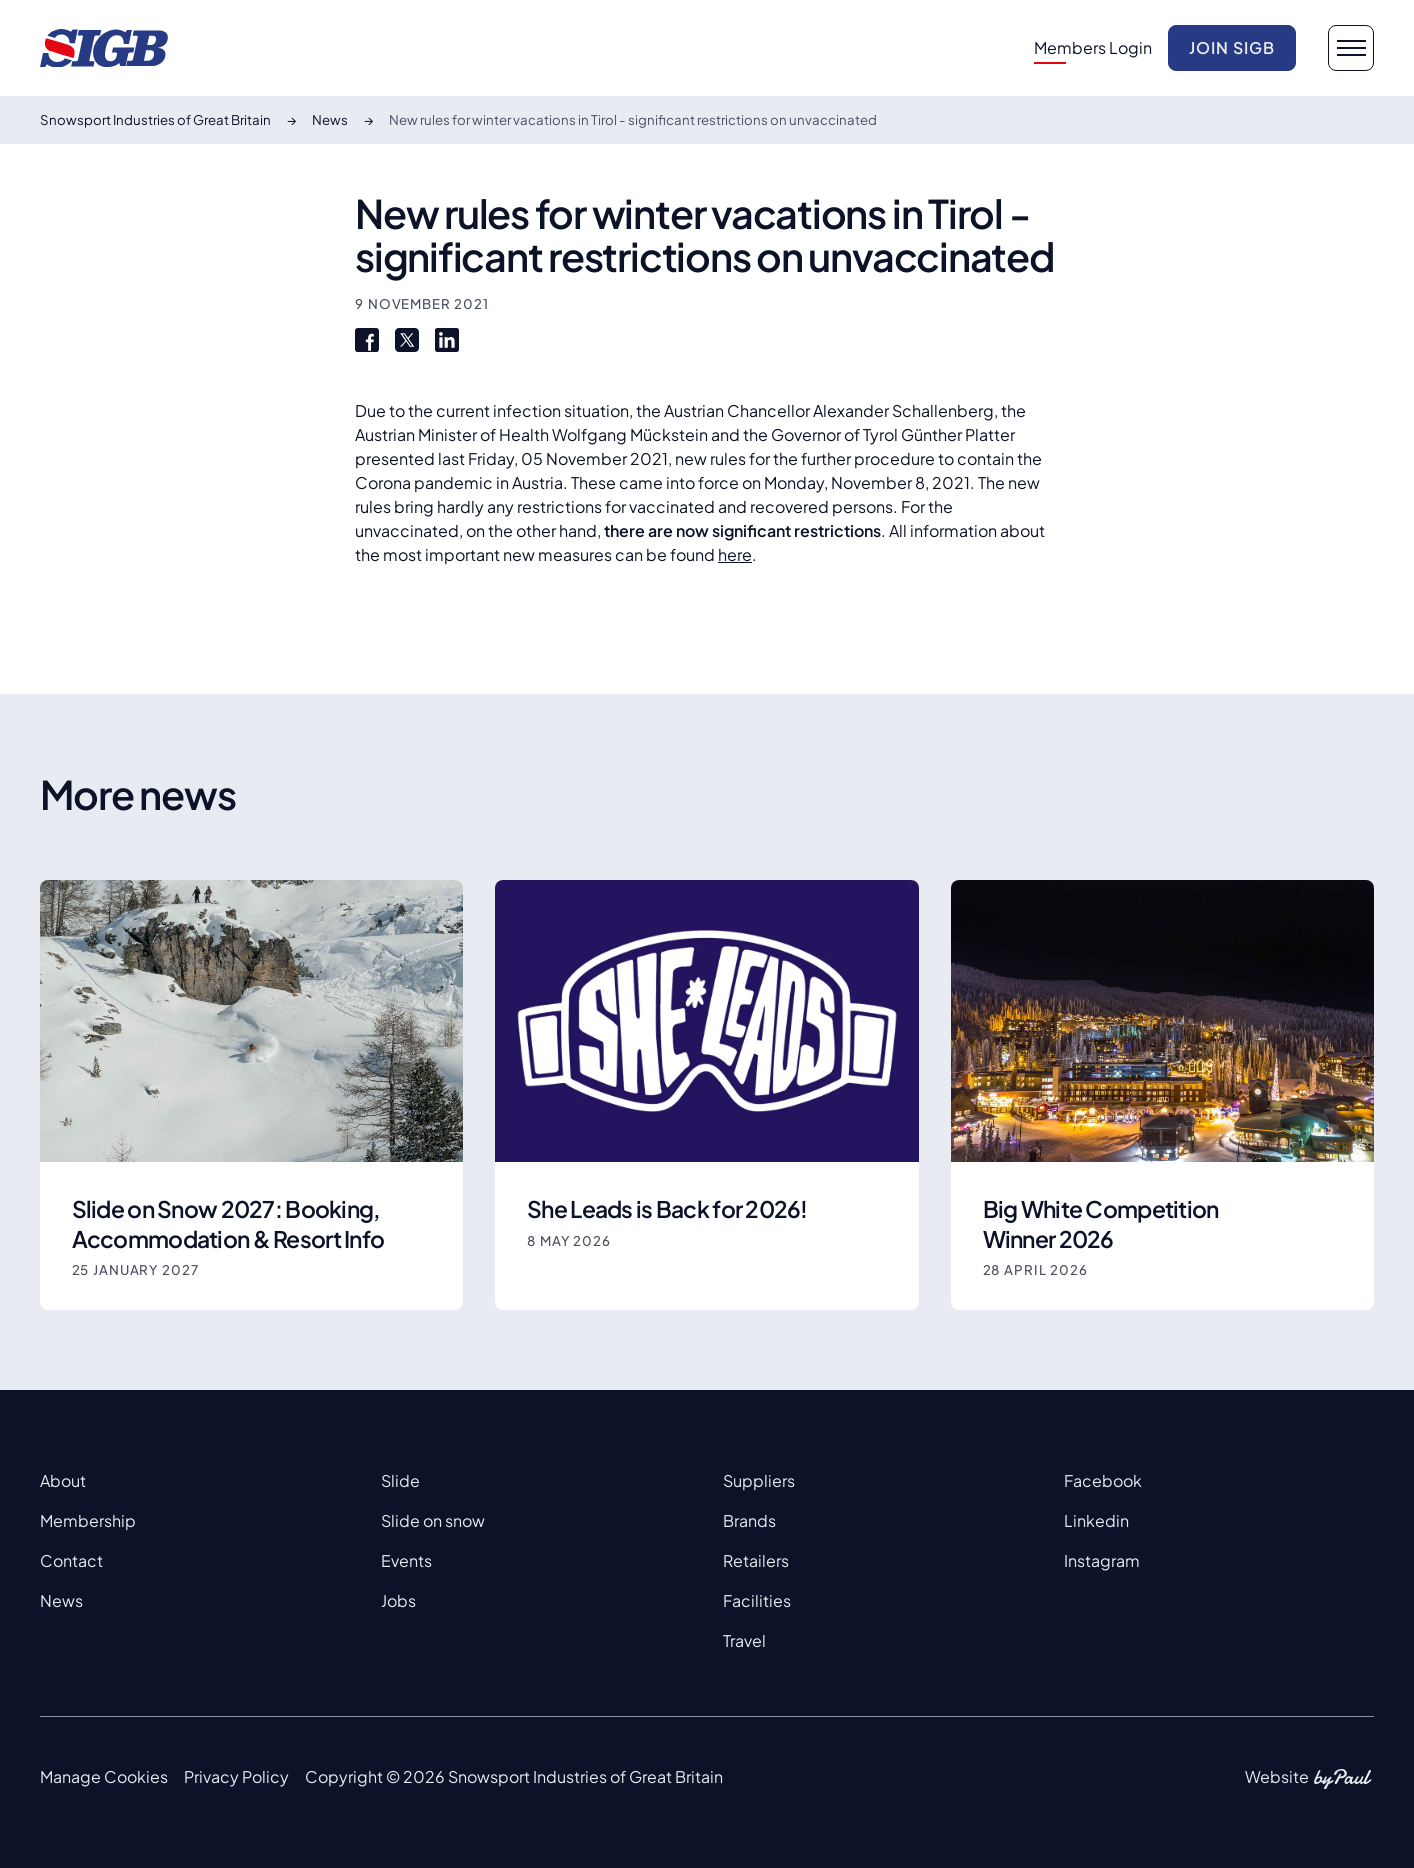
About (63, 1480)
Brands (749, 1520)
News (61, 1600)
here (735, 554)
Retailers (756, 1560)
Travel (744, 1640)
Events (406, 1560)
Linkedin (1096, 1520)
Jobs (398, 1600)
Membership (88, 1520)
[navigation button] (1351, 48)
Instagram (1102, 1560)
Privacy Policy (236, 1776)
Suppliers (759, 1480)
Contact (71, 1560)
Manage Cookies (104, 1776)
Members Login (1093, 47)
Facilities (757, 1600)
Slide (400, 1480)
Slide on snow (433, 1520)
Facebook (1103, 1480)
